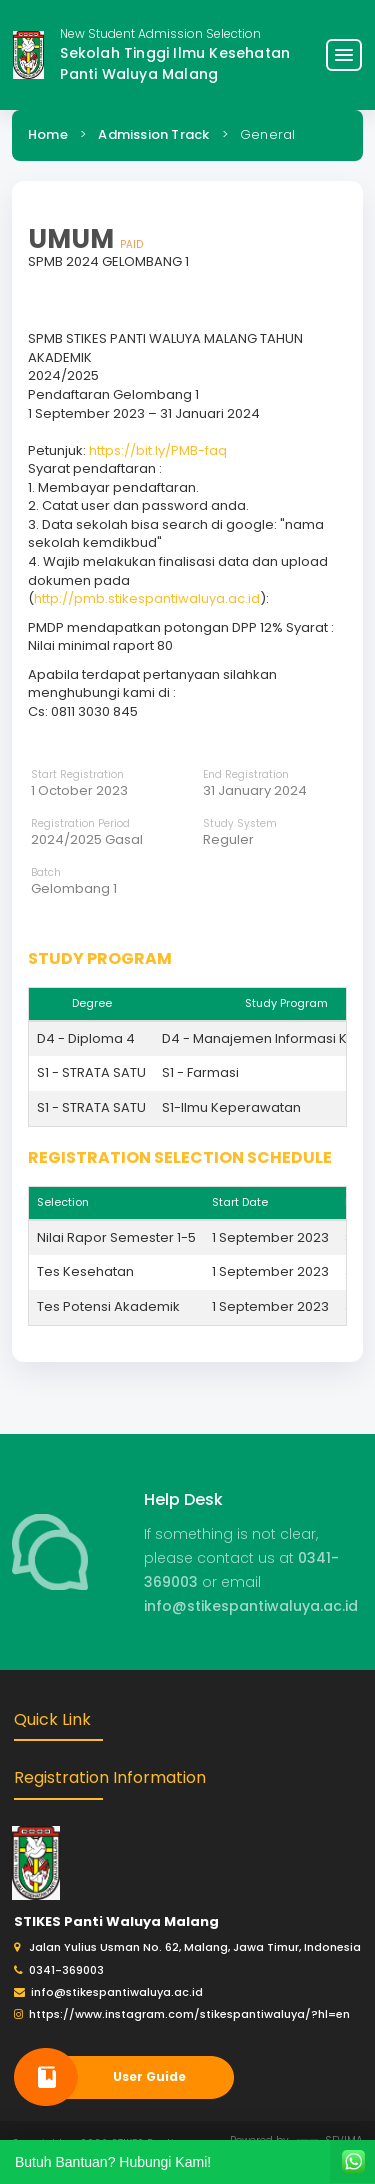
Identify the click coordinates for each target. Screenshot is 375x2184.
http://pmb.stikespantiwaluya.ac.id (147, 598)
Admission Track (153, 134)
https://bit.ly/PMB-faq (158, 450)
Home (48, 134)
